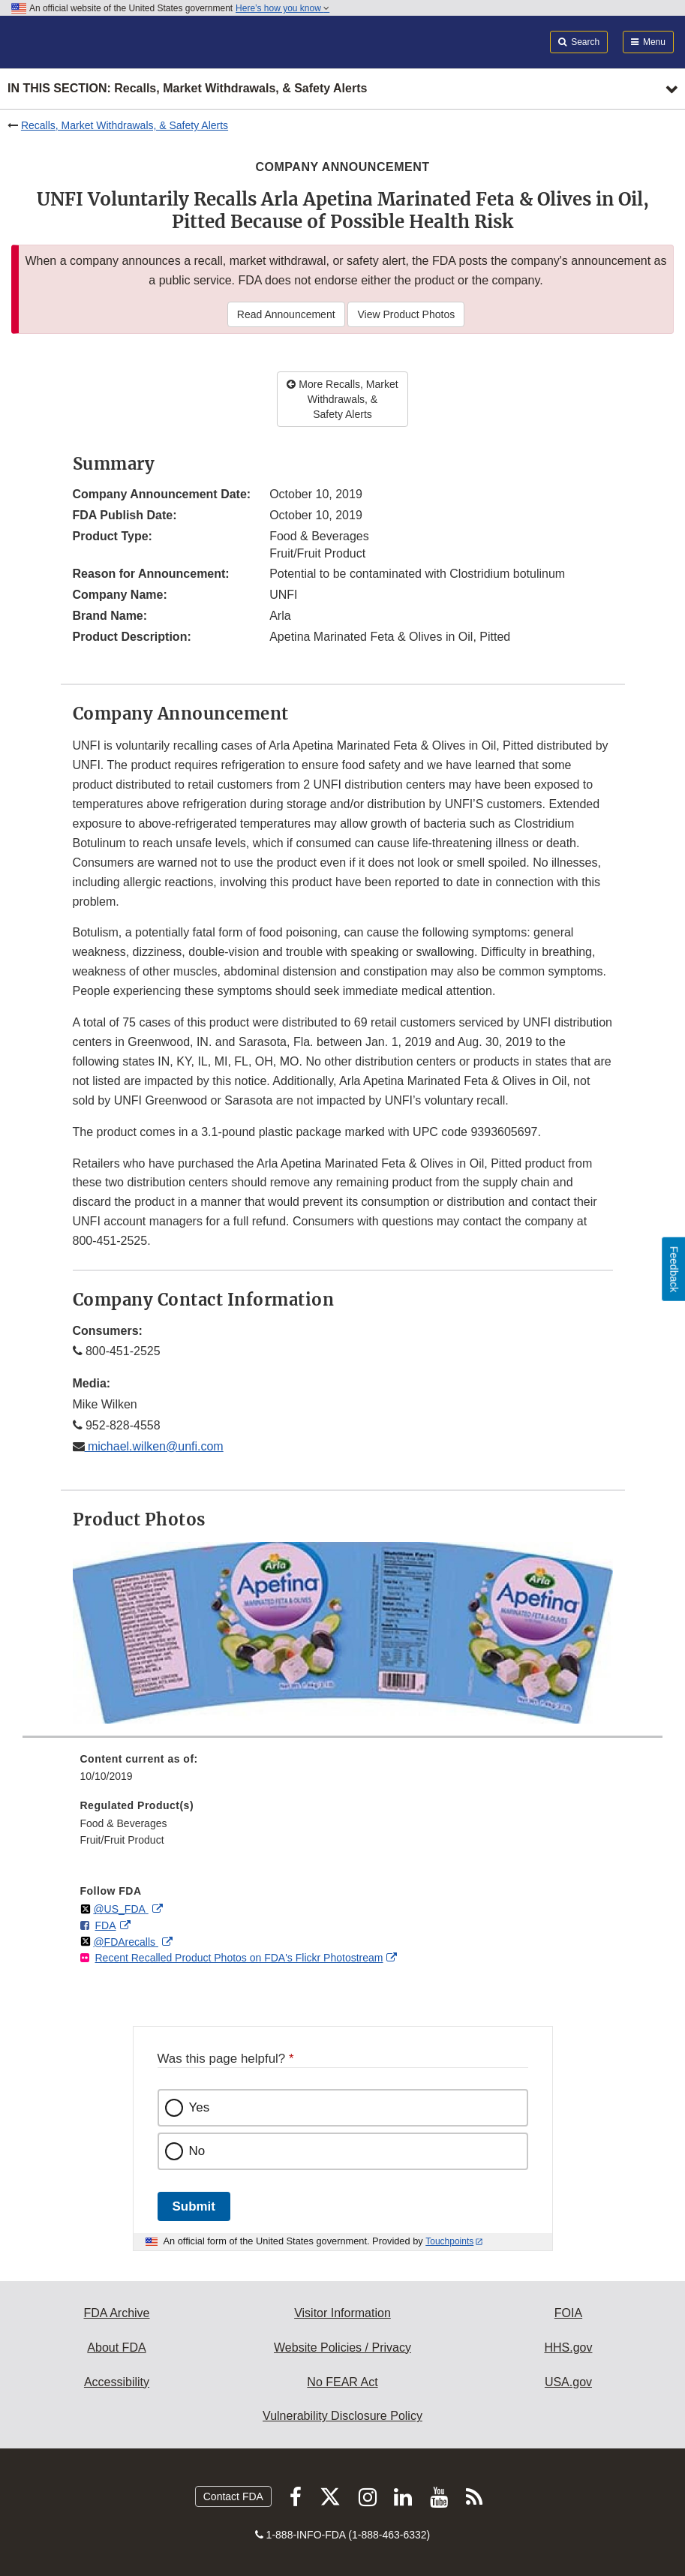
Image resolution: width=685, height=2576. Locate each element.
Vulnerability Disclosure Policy (342, 2415)
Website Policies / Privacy (342, 2347)
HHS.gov (568, 2347)
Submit (194, 2206)
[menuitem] (343, 1773)
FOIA (568, 2313)
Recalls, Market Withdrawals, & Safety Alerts (124, 125)
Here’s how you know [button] (282, 8)
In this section (187, 89)
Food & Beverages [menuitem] (123, 1823)
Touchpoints (449, 2241)
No (197, 2151)
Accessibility (116, 2382)
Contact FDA (233, 2496)
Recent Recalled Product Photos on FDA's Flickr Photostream (239, 1958)
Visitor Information (342, 2313)
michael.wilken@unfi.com (154, 1446)
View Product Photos (406, 314)
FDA (105, 1925)
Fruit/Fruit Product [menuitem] (122, 1840)
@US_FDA (120, 1909)
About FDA (116, 2347)
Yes (199, 2107)
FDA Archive (116, 2313)
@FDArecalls (125, 1942)
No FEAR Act (342, 2382)
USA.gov (568, 2382)
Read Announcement (286, 314)
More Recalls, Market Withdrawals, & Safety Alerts (342, 399)
